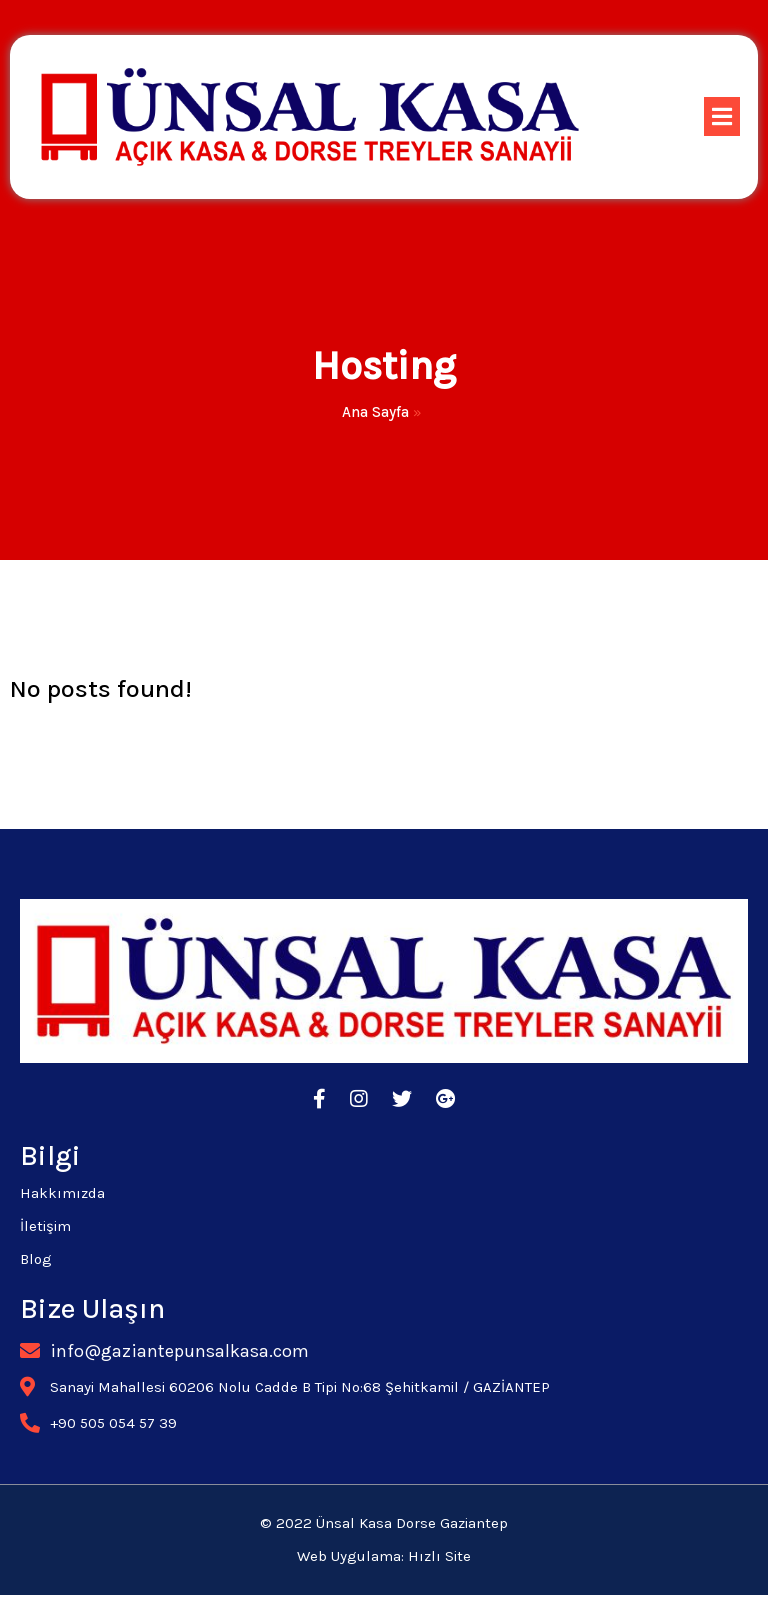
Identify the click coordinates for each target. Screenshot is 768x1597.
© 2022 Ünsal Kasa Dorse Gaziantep (384, 1526)
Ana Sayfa (375, 413)
